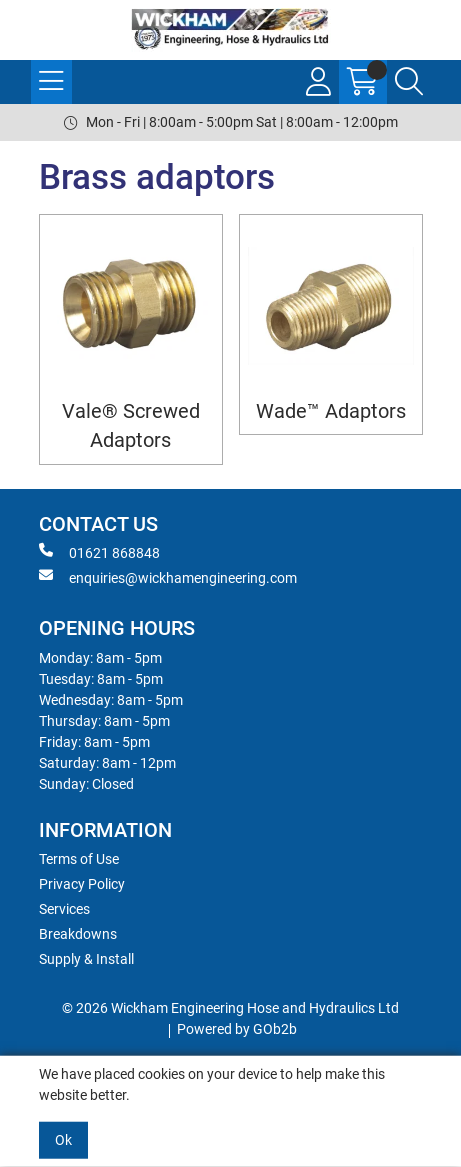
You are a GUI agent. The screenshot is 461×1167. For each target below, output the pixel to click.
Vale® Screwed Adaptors (131, 426)
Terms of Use (79, 859)
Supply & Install (86, 959)
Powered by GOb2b (237, 1029)
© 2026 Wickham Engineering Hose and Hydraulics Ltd (230, 1008)
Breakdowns (78, 934)
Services (64, 909)
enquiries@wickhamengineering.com (168, 577)
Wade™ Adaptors (331, 411)
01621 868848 (99, 552)
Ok (63, 1140)
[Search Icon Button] (409, 82)
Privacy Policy (82, 884)
